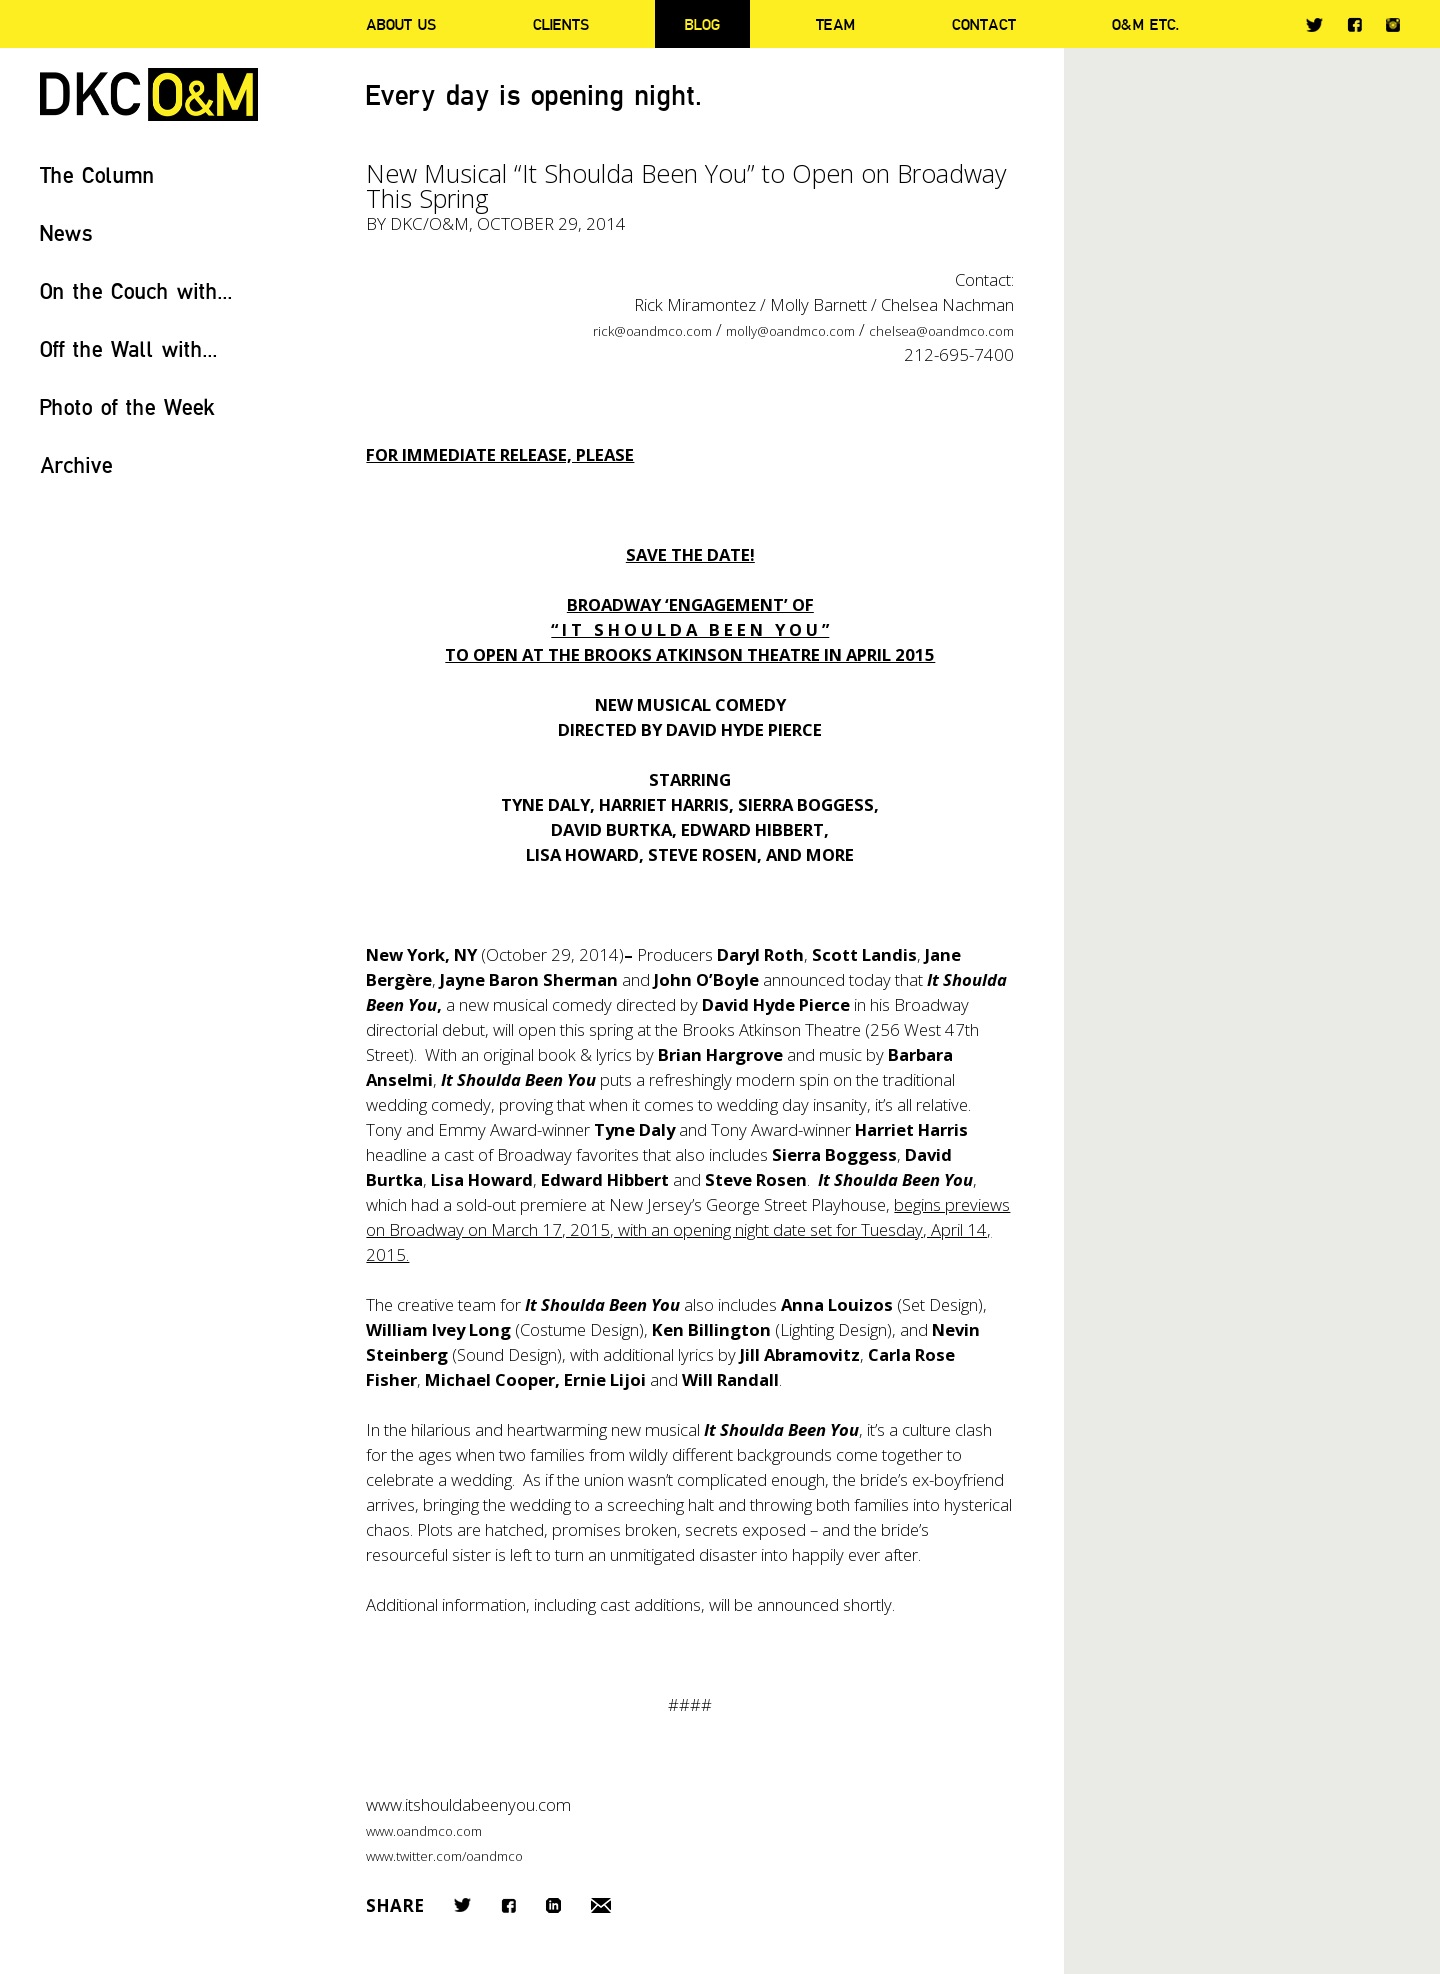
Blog (702, 24)
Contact (984, 24)
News (66, 232)
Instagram (1393, 25)
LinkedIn (553, 1905)
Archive (76, 464)
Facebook (1354, 24)
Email (601, 1905)
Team (835, 24)
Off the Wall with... (129, 348)
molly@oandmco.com (790, 331)
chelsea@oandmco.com (941, 331)
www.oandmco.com (424, 1831)
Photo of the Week (127, 406)
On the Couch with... (136, 290)
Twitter (1314, 25)
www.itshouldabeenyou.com (468, 1804)
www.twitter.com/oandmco (444, 1856)
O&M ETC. (1146, 24)
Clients (561, 24)
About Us (401, 24)
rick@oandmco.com (652, 331)
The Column (97, 174)
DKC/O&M (149, 94)
